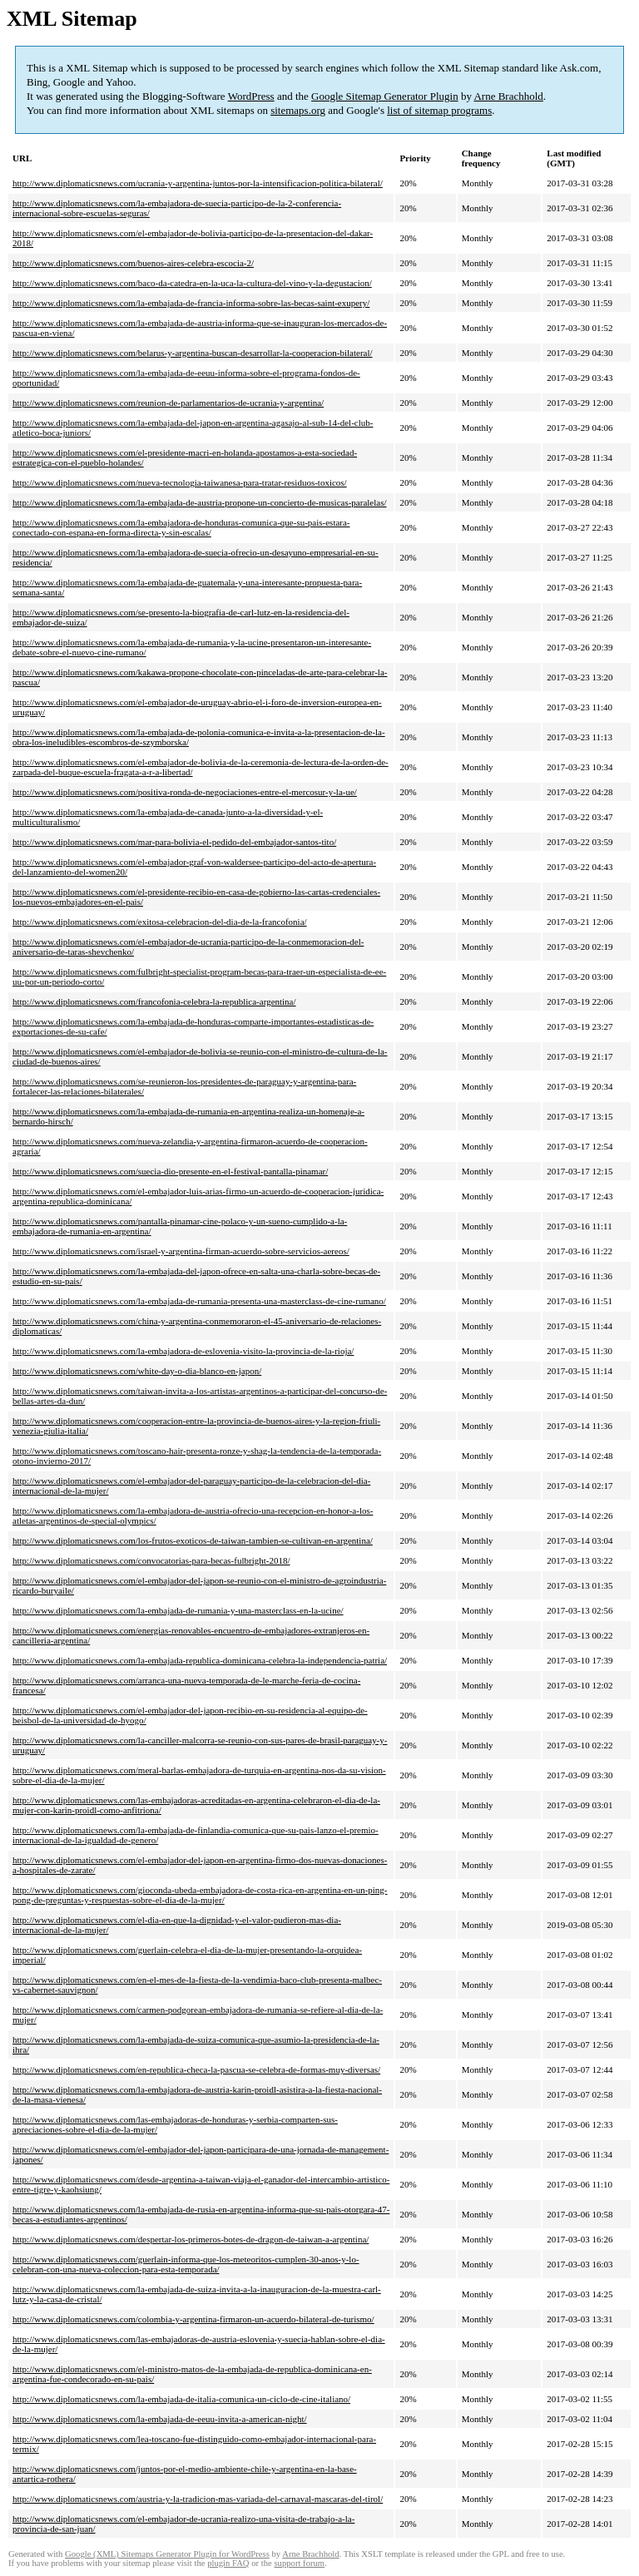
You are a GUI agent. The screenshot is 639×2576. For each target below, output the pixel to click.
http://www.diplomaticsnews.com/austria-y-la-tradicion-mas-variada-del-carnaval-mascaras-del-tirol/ (197, 2499)
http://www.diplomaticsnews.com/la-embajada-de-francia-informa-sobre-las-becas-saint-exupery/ (190, 303)
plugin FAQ (228, 2563)
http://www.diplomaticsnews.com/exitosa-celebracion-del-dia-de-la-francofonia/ (159, 922)
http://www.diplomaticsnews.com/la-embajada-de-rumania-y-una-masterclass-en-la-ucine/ (178, 1610)
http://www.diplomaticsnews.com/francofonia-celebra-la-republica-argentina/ (154, 1001)
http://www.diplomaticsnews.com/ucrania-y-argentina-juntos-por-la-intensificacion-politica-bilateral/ (197, 183)
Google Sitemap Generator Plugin (384, 96)
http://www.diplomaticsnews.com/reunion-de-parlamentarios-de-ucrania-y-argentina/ (168, 403)
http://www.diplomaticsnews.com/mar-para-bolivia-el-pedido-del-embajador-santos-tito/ (174, 842)
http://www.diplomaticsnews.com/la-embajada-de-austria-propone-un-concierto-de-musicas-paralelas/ (199, 502)
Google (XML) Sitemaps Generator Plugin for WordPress (167, 2554)
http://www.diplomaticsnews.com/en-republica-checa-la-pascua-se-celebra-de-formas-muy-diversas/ (196, 2069)
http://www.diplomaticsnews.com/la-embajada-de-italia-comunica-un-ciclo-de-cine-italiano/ (181, 2399)
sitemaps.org (297, 110)
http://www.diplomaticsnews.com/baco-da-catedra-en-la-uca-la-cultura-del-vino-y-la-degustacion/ (192, 283)
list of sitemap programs (439, 110)
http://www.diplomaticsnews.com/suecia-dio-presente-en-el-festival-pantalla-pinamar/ (170, 1171)
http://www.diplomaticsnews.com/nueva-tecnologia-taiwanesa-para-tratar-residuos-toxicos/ (179, 482)
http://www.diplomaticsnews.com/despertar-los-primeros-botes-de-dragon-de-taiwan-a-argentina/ (190, 2239)
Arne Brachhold (507, 96)
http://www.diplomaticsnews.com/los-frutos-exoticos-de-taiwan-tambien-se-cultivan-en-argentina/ (192, 1540)
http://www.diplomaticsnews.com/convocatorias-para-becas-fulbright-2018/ (151, 1560)
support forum (299, 2563)
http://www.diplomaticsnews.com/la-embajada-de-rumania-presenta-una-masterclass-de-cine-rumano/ (199, 1301)
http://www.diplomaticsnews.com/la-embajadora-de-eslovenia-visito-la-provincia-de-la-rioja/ (183, 1351)
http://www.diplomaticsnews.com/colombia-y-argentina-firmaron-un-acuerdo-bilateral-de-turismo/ (193, 2319)
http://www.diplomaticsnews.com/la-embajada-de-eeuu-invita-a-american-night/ (159, 2419)
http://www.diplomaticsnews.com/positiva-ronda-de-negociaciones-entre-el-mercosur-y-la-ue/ (184, 792)
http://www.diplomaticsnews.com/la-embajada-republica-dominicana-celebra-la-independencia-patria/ (199, 1660)
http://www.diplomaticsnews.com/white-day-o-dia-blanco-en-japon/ (136, 1371)
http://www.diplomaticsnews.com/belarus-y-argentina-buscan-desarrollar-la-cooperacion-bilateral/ (192, 353)
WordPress (251, 96)
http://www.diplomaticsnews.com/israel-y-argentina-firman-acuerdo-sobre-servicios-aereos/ (180, 1251)
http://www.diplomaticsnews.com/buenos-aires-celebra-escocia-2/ (133, 263)
